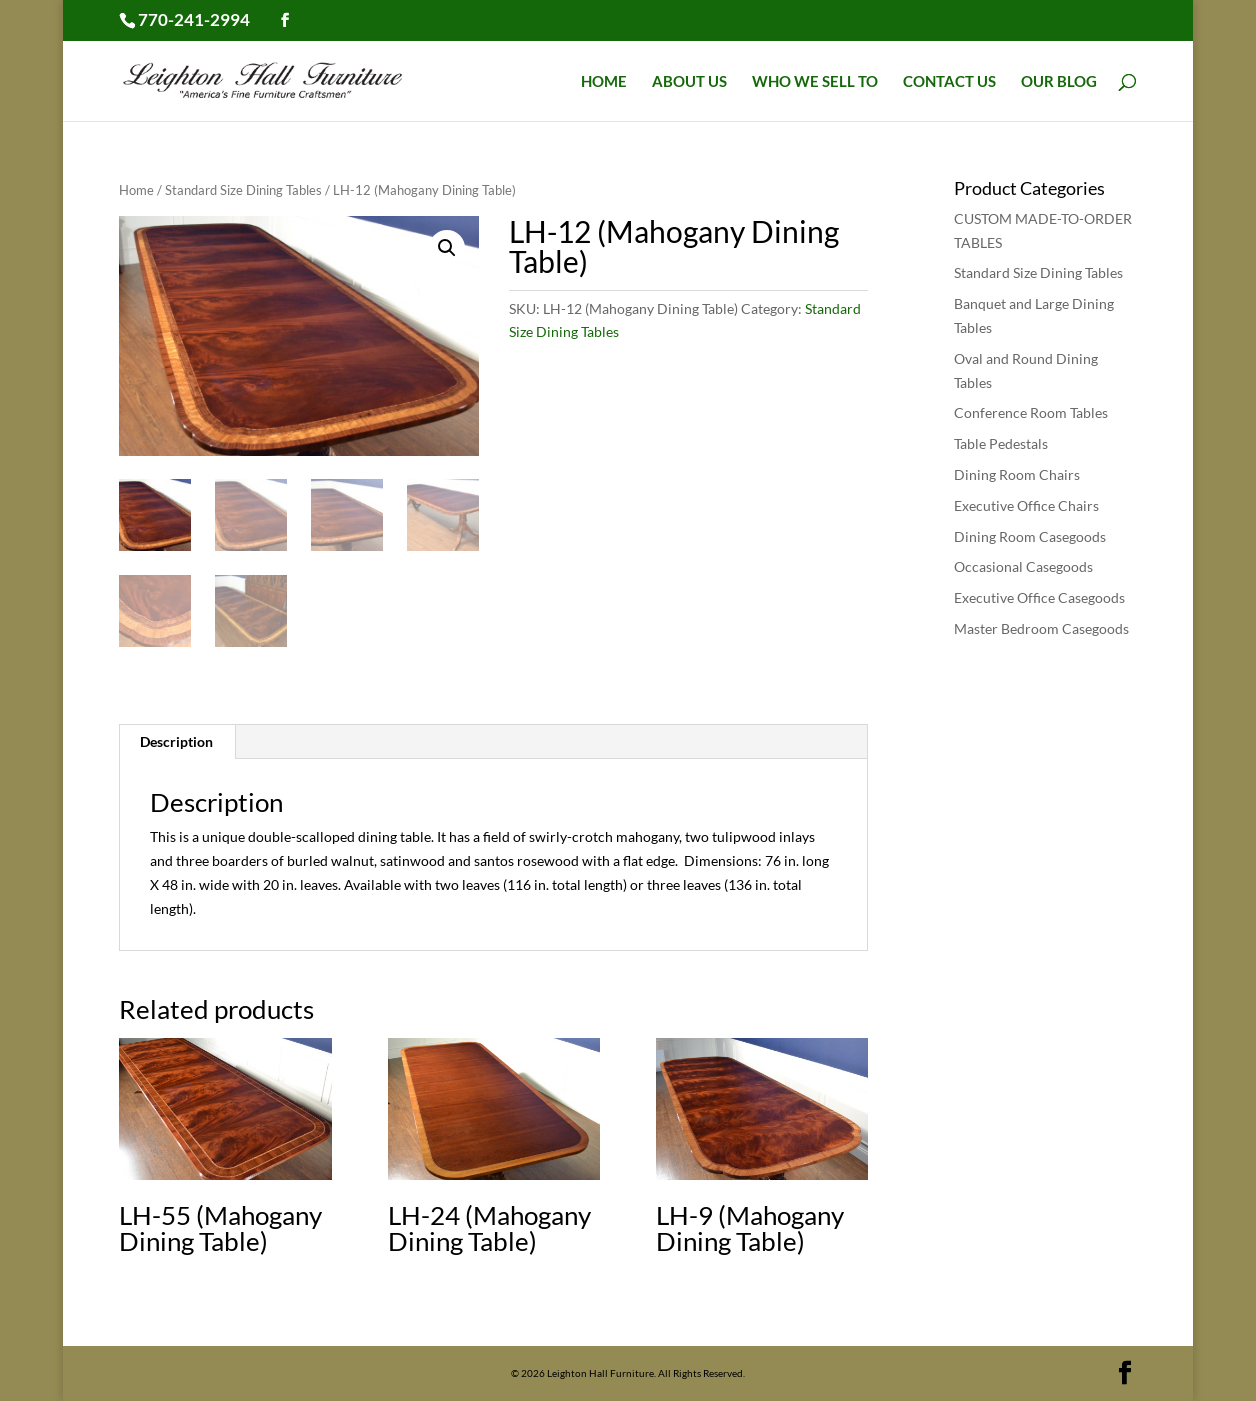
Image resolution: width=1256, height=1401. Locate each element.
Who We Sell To (815, 82)
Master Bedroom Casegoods (1041, 628)
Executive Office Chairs (1026, 505)
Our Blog (1059, 82)
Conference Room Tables (1031, 412)
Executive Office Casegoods (1039, 597)
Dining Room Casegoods (1030, 536)
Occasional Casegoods (1023, 566)
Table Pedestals (1001, 443)
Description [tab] (176, 741)
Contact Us (949, 82)
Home (604, 82)
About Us (689, 82)
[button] (447, 248)
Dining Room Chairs (1017, 474)
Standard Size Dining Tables (243, 190)
